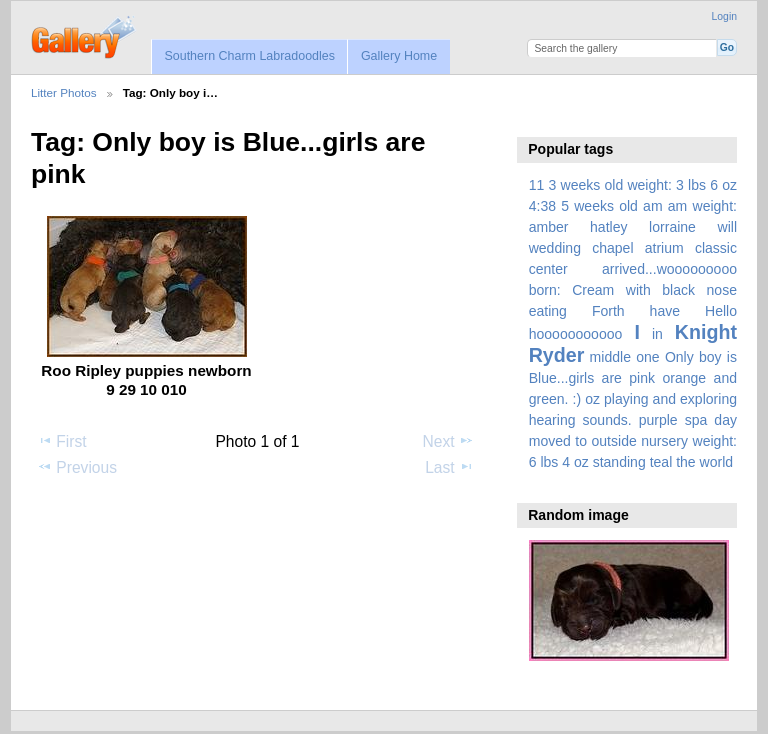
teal (661, 462)
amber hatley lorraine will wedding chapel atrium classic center (633, 248)
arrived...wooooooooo (669, 269)
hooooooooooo (576, 334)
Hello (721, 311)
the (686, 462)
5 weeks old (599, 206)
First (61, 441)
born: (545, 290)
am (653, 206)
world (717, 462)
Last (449, 467)
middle (610, 357)
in (657, 334)
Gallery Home (399, 56)
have (665, 311)
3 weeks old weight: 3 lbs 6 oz (643, 185)
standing (619, 462)
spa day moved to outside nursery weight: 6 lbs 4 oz (633, 441)
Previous (77, 467)
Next (448, 441)
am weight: (702, 206)
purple (658, 420)
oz (592, 399)
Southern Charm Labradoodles (249, 56)
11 (537, 185)
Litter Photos (64, 92)
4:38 (542, 206)
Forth (608, 311)
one (647, 357)
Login (724, 16)
